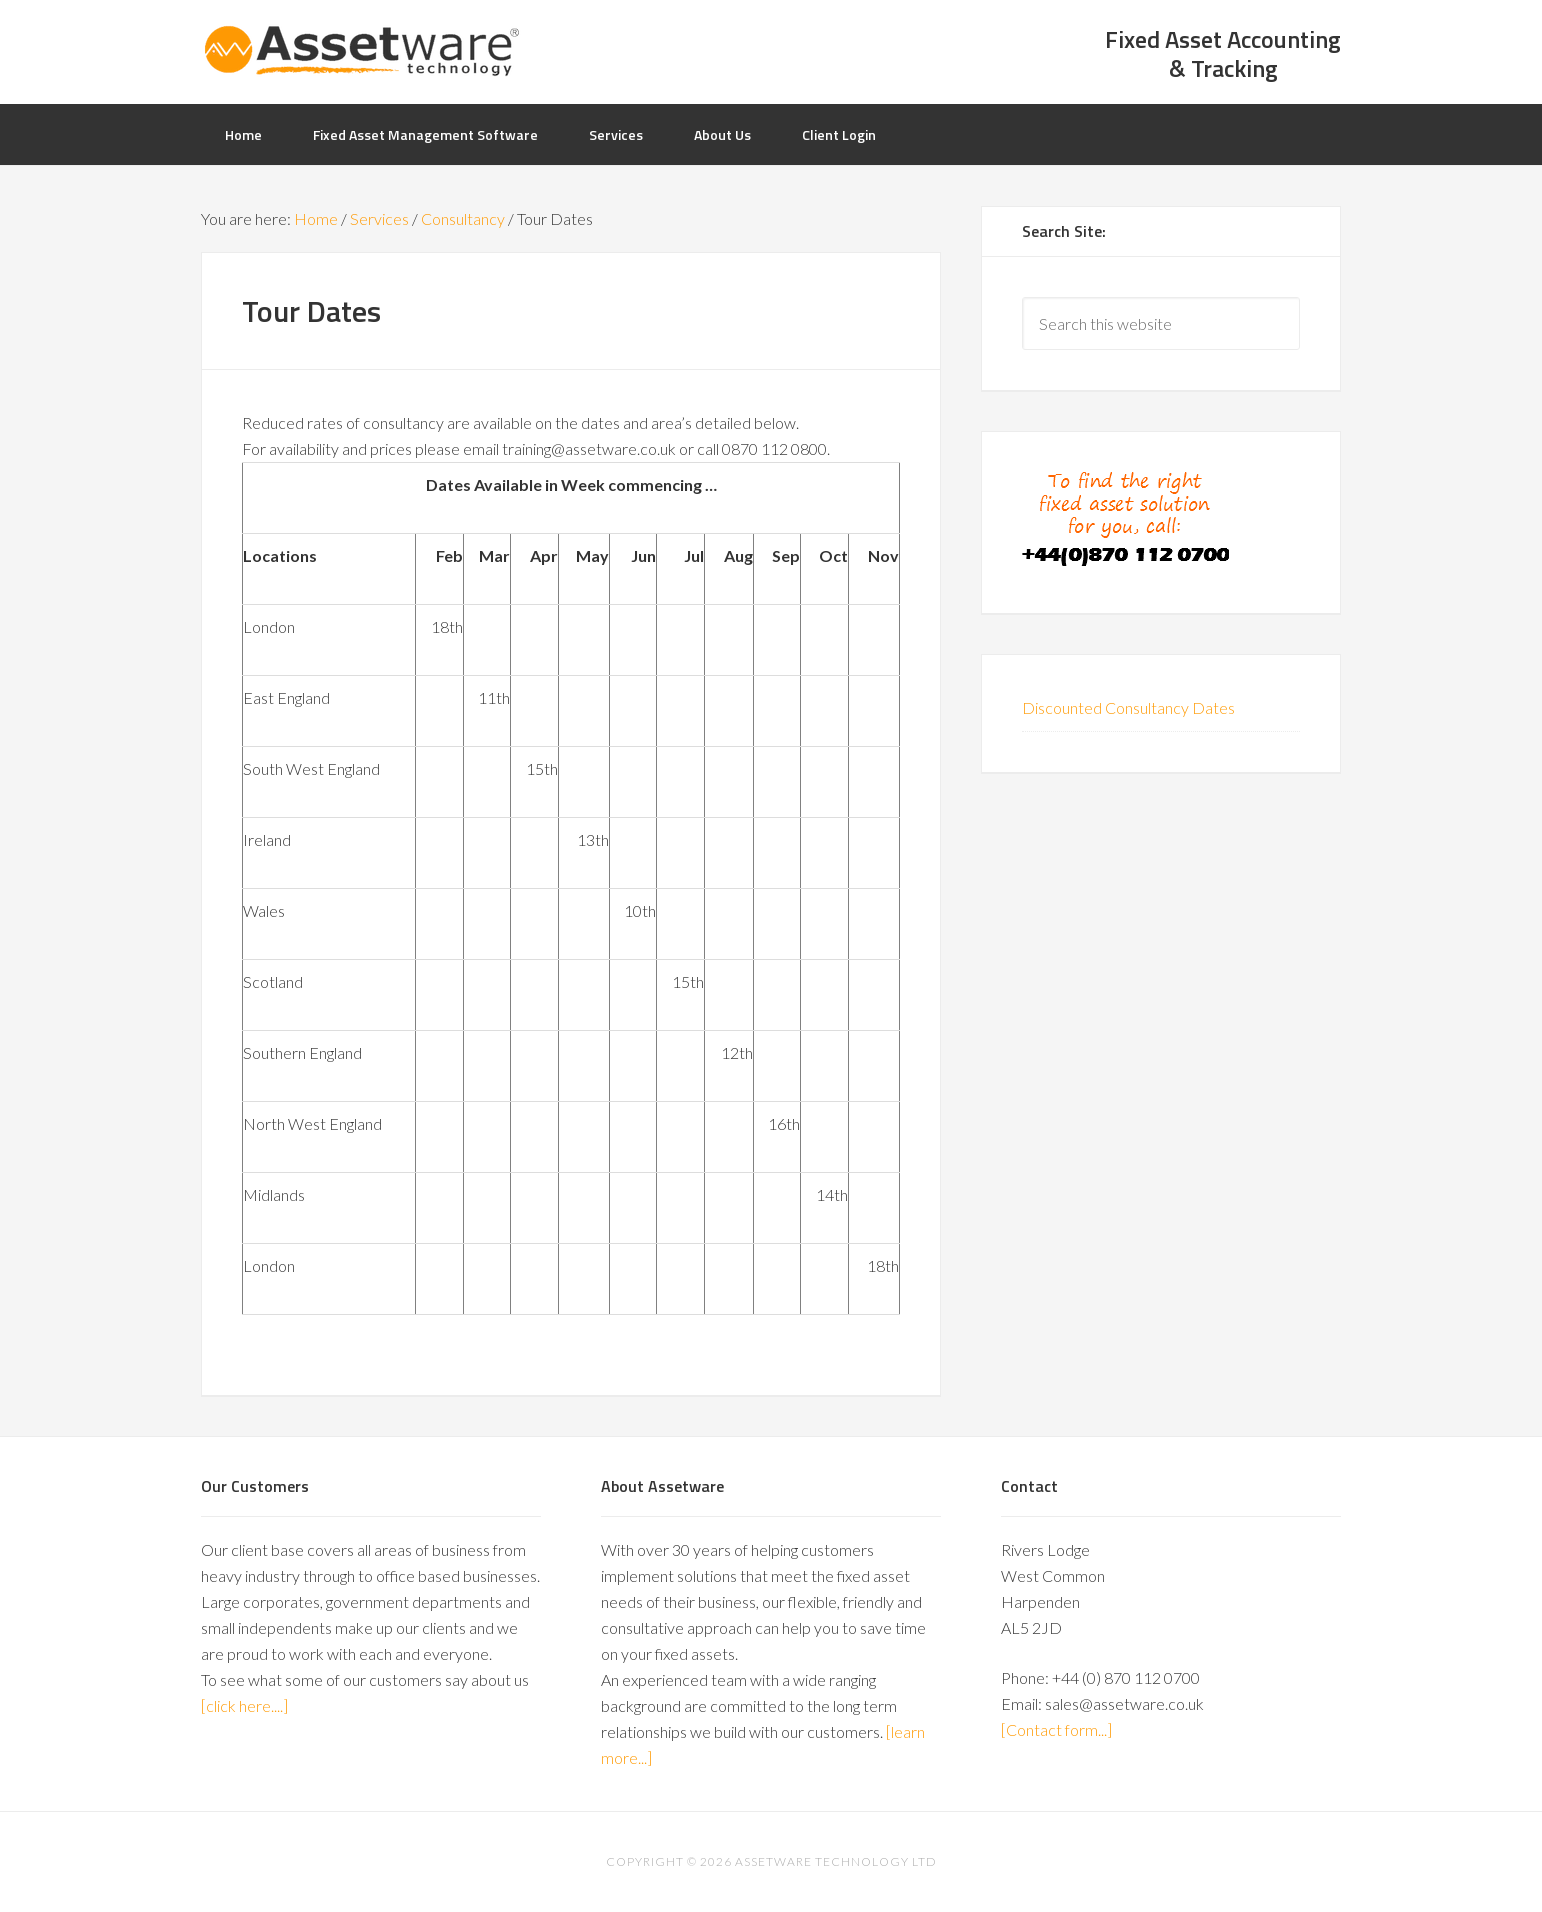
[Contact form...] (1056, 1729)
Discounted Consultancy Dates (1128, 707)
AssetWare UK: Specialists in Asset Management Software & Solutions (361, 50)
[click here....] (244, 1705)
